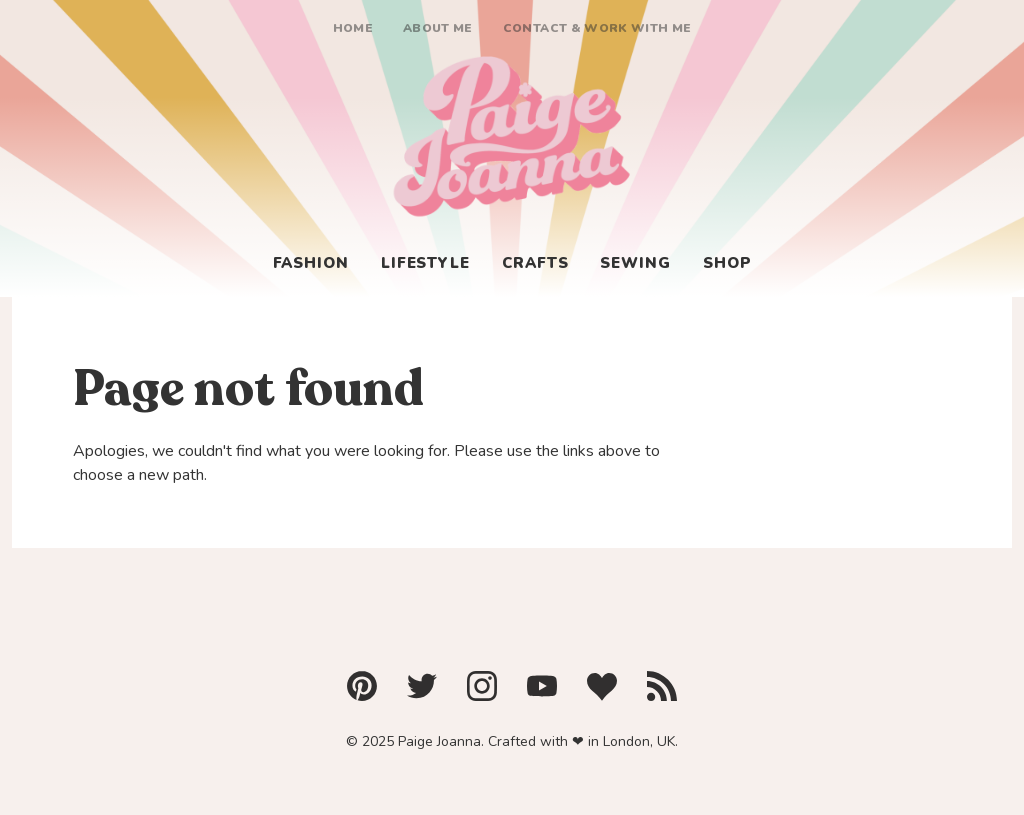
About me (438, 28)
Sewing (635, 263)
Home (353, 28)
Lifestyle (425, 263)
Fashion (311, 263)
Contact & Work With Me (597, 28)
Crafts (535, 263)
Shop (727, 263)
